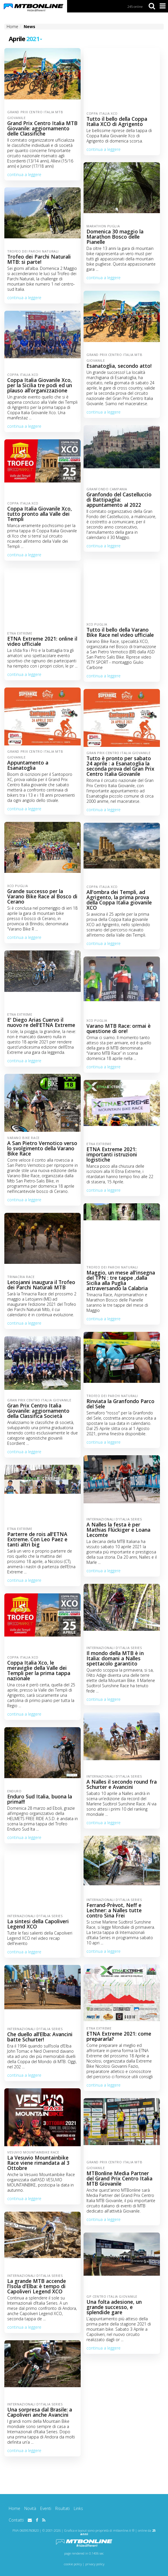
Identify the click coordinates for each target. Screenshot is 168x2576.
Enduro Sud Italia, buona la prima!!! (39, 1799)
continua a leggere (24, 174)
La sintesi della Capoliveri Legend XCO (38, 1924)
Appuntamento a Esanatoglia (27, 765)
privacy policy (94, 2564)
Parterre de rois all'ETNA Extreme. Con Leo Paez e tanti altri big (37, 1539)
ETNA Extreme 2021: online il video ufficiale (42, 641)
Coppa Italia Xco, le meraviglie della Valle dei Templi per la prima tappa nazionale (38, 1670)
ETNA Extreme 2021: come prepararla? (118, 2036)
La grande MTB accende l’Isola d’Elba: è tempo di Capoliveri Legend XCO (36, 2286)
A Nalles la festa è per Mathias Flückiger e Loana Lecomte (118, 1529)
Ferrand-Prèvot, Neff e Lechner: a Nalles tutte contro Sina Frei (114, 1910)
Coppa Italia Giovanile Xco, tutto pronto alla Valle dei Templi (39, 513)
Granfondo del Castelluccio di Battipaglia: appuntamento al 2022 (119, 499)
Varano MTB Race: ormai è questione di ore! (118, 1028)
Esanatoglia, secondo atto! (119, 365)
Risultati (62, 2508)
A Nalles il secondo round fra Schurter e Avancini (121, 1784)
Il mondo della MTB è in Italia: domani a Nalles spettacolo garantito (115, 1658)
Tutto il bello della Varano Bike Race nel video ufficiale (120, 632)
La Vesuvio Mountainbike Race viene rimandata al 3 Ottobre (38, 2162)
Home (14, 2508)
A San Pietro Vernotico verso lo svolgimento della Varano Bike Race (42, 1148)
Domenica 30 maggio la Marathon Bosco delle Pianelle (114, 236)
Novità (30, 2508)
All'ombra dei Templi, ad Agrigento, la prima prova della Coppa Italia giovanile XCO (119, 899)
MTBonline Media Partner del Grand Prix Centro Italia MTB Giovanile (119, 2178)
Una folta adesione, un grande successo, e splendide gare (114, 2307)
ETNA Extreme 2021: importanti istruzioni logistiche (111, 1154)
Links (78, 2508)
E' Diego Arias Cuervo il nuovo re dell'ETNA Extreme (41, 1022)
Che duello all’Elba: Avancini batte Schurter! (40, 2037)
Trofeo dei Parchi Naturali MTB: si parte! (39, 259)
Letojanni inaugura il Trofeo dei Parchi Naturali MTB (41, 1285)
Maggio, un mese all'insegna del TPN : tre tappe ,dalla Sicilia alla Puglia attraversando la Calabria (120, 1280)
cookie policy (73, 2564)
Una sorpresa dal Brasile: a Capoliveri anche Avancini (39, 2412)
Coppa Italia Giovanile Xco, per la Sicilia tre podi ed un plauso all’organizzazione (39, 385)
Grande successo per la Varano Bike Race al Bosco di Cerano (42, 896)
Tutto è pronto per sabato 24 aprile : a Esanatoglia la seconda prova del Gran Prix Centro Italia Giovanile (120, 766)
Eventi (45, 2508)
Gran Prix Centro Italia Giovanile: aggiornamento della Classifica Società (38, 1410)
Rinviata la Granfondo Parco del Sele (120, 1404)
